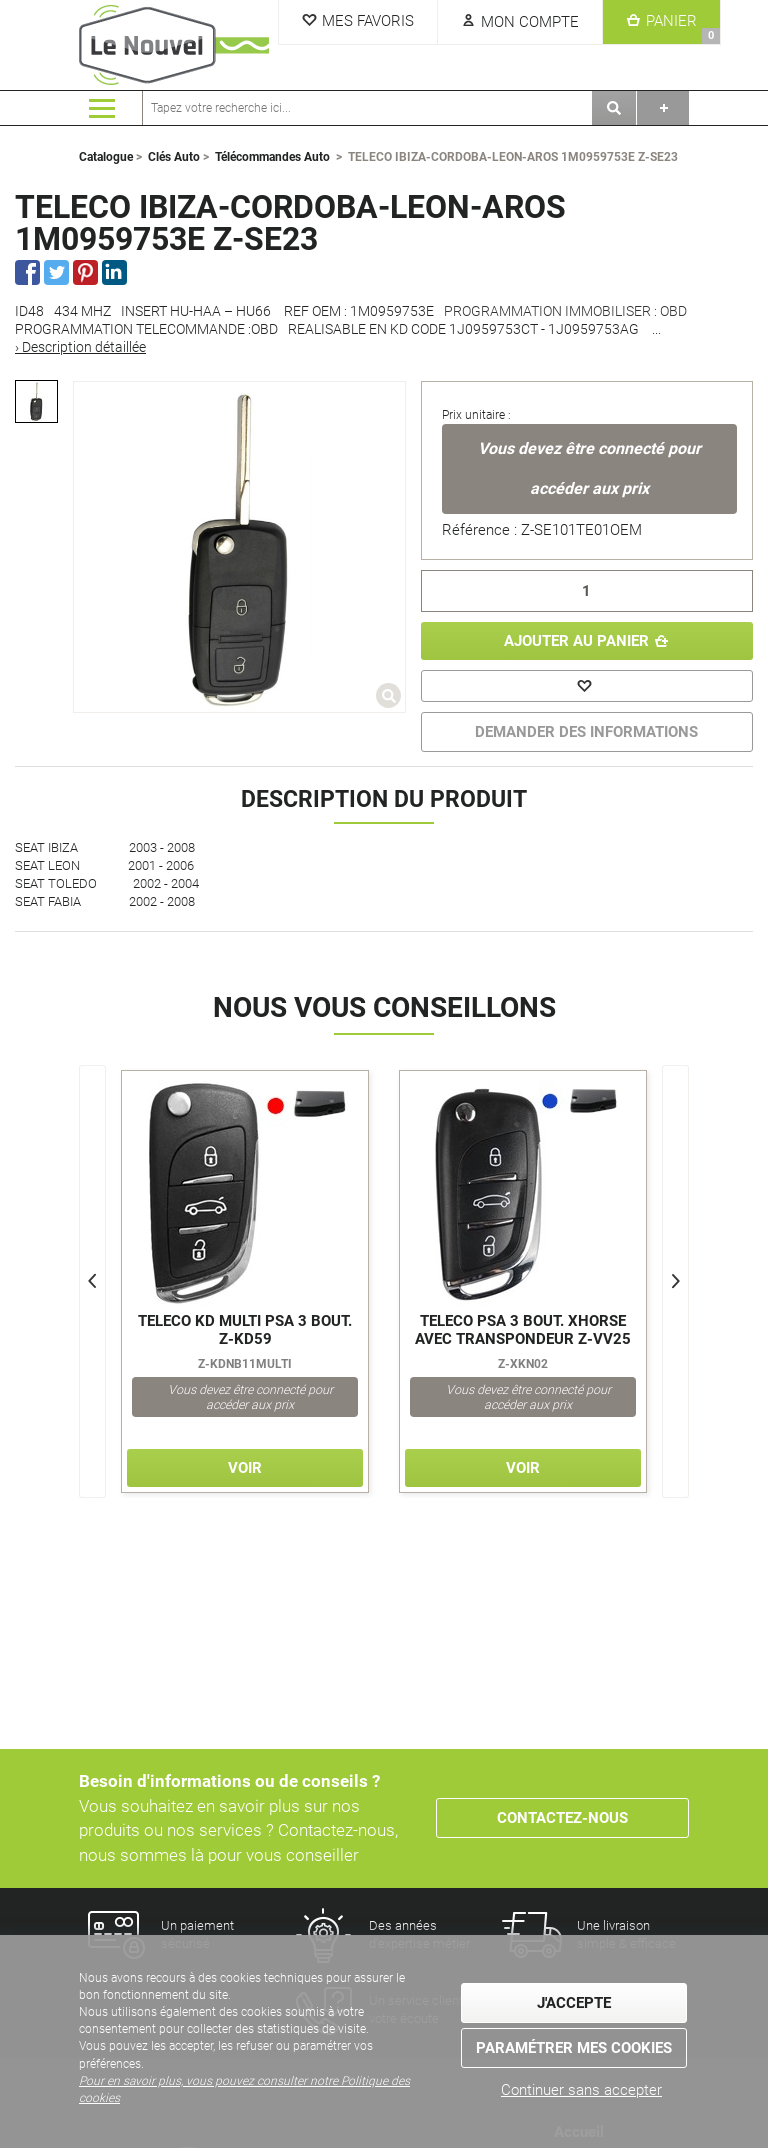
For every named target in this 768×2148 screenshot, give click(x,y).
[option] (36, 401)
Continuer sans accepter (581, 2090)
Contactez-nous (562, 1818)
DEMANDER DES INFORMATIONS (586, 732)
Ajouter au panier (576, 641)
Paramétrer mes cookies (574, 2048)
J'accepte (574, 2003)
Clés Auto (174, 157)
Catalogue (106, 157)
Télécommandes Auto (272, 157)
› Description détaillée (80, 347)
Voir (245, 1468)
